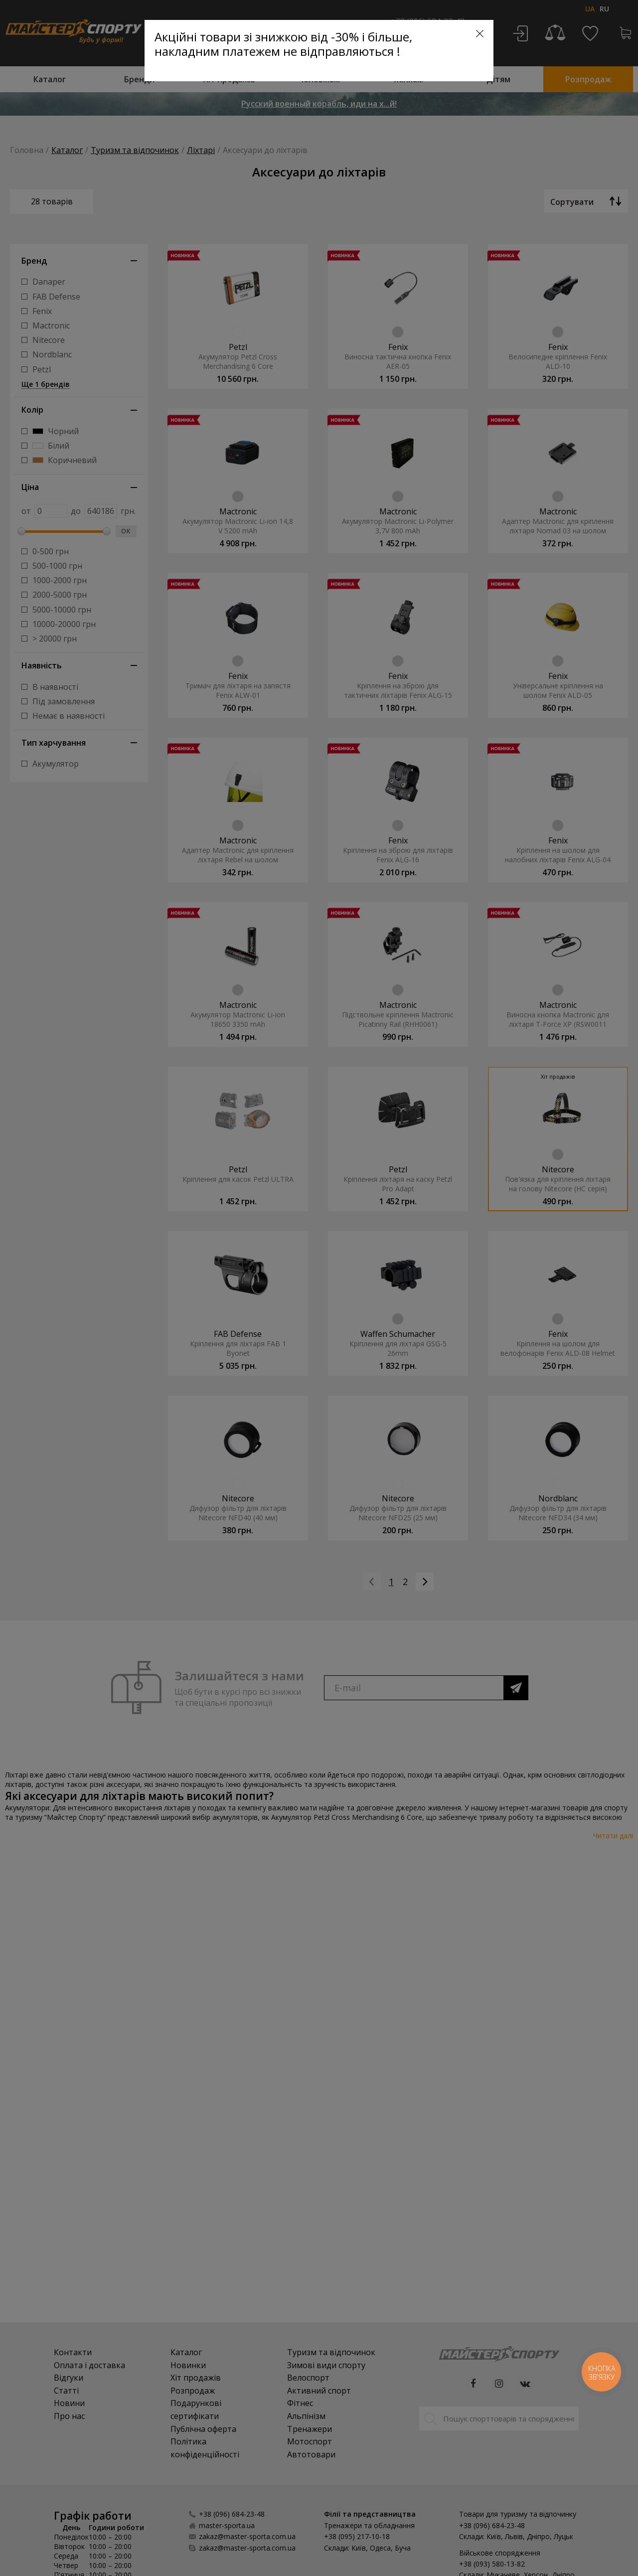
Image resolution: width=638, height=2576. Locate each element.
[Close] (479, 33)
